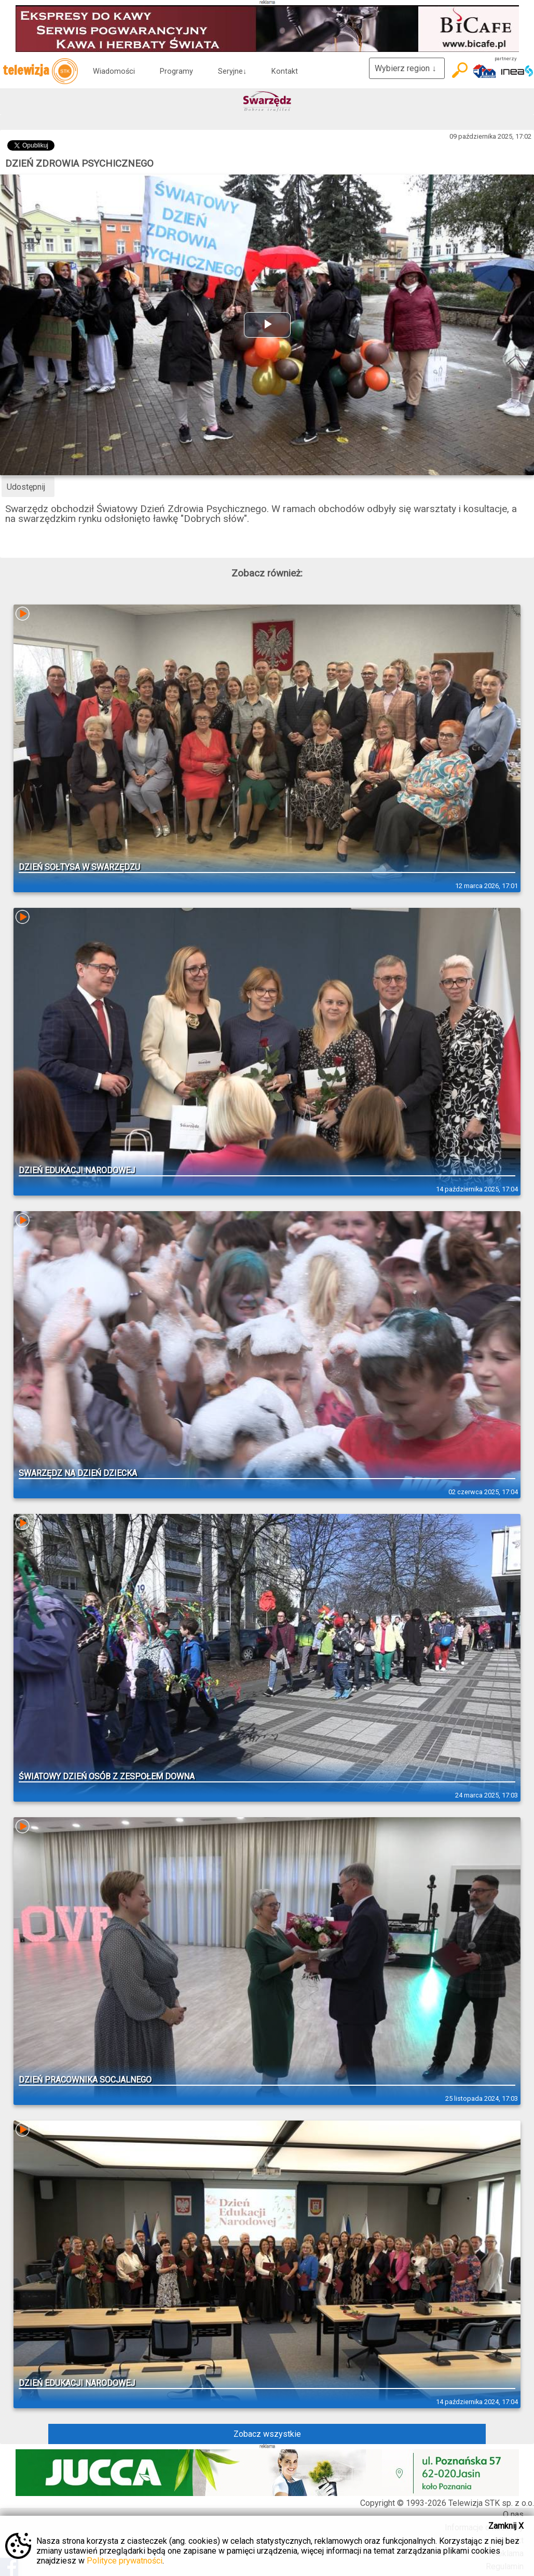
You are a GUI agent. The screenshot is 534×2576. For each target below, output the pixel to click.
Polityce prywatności (124, 2561)
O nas (513, 2514)
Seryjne (232, 71)
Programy (176, 71)
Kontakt (284, 71)
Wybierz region (407, 68)
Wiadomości (114, 71)
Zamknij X (506, 2526)
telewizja (40, 71)
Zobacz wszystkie (267, 2434)
